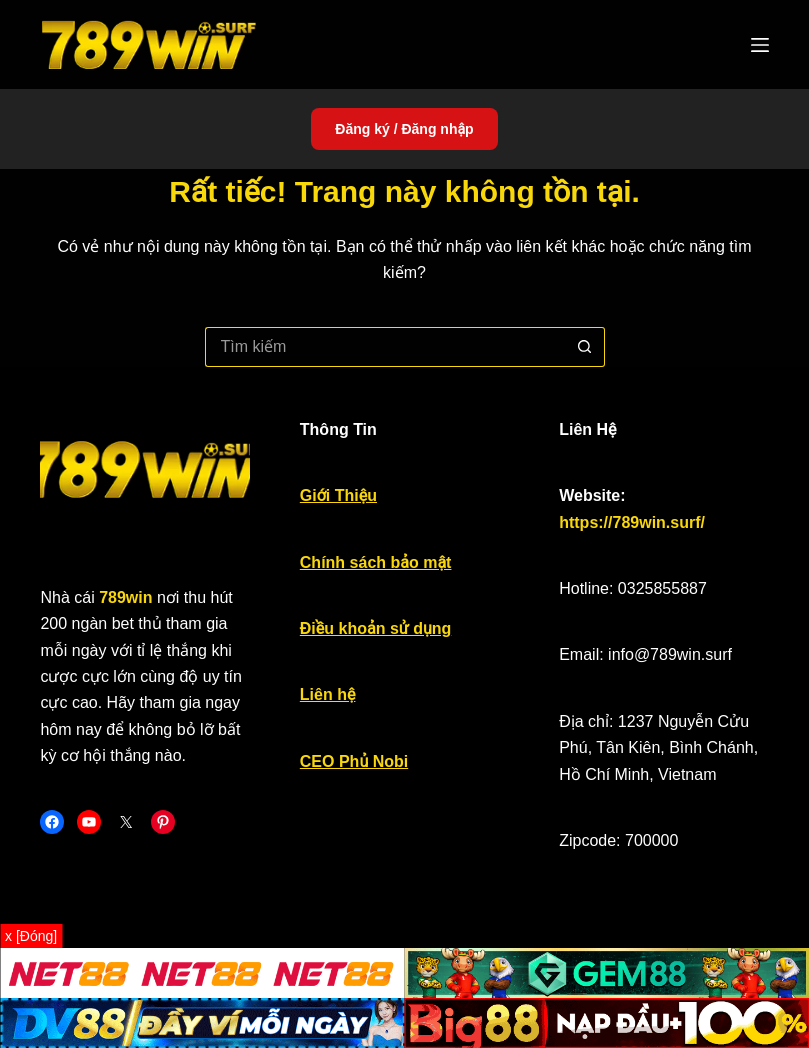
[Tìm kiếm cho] (385, 347)
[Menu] (760, 45)
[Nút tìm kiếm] (585, 347)
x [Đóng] (31, 936)
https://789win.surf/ (632, 522)
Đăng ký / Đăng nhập (404, 129)
